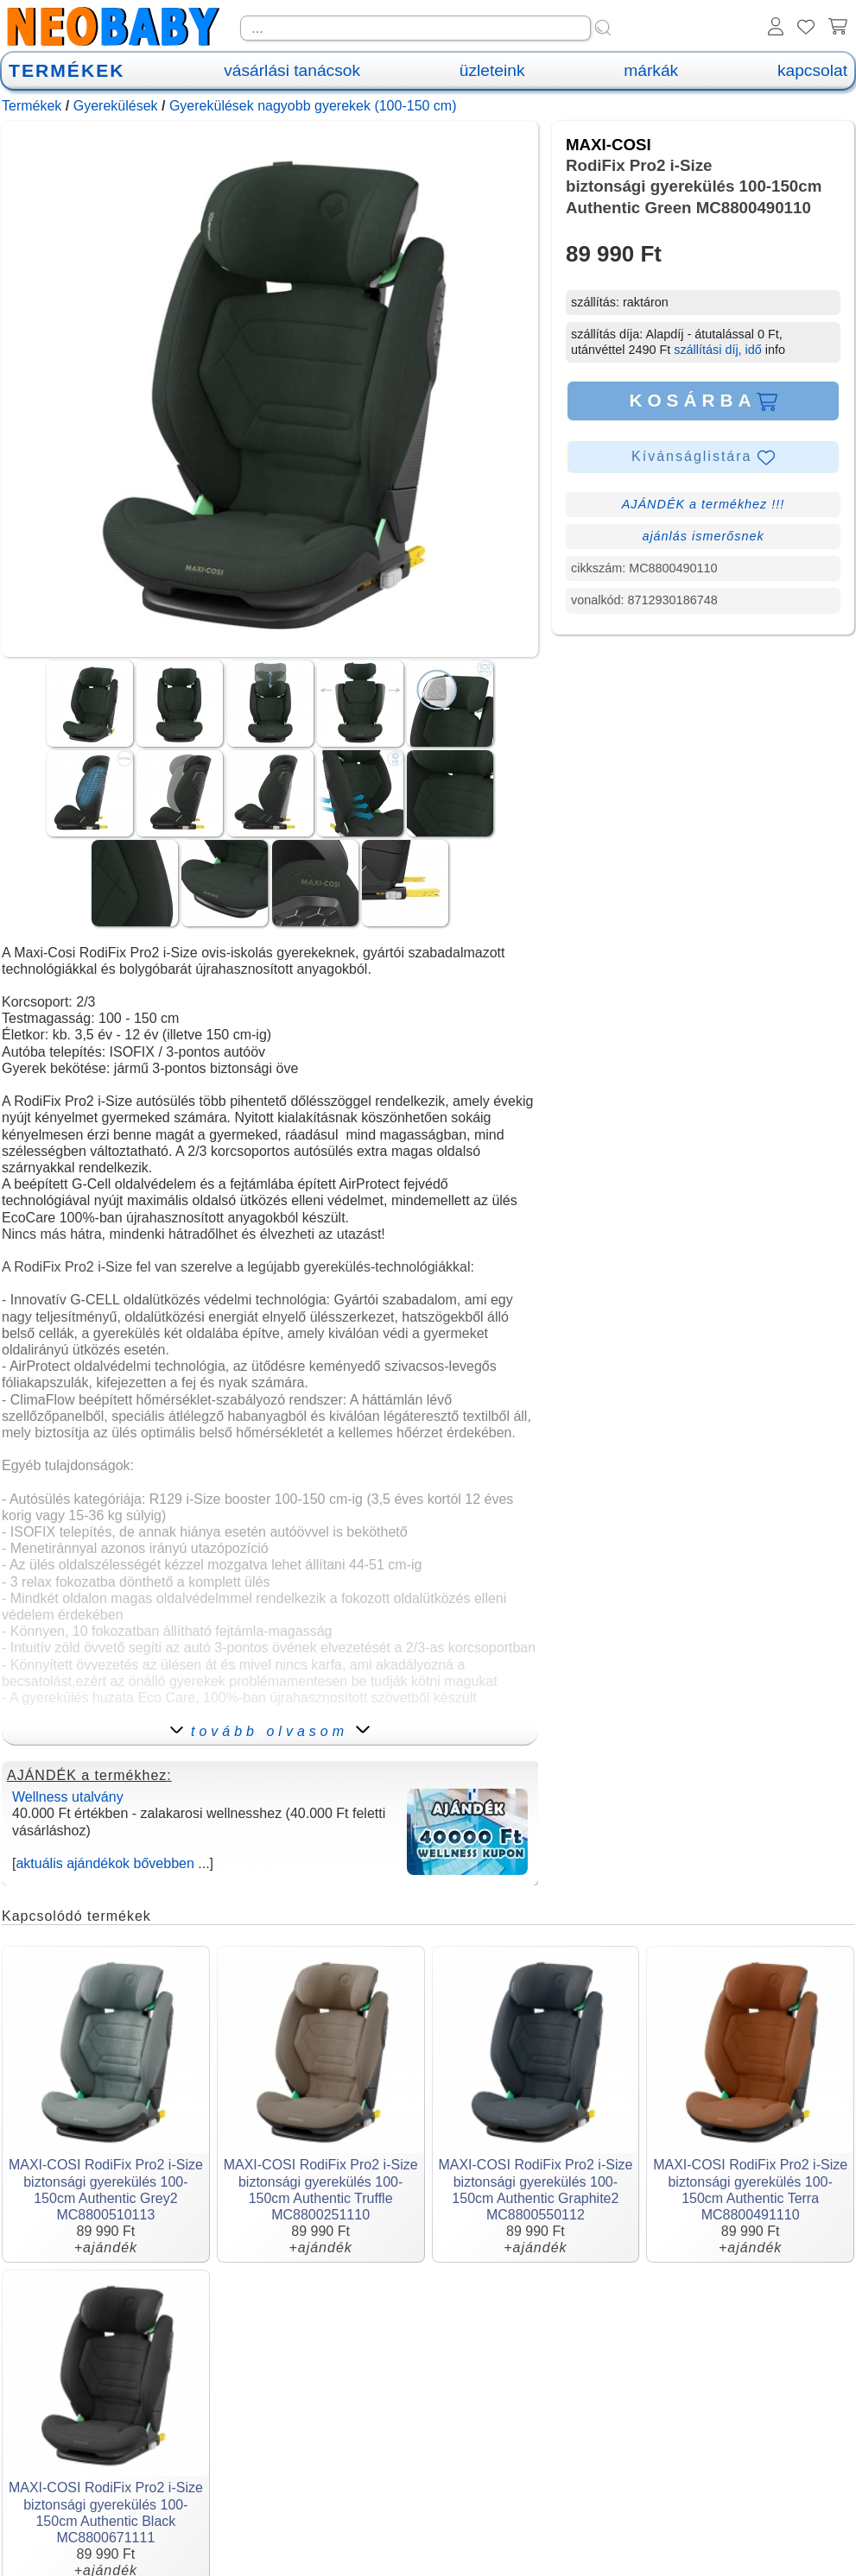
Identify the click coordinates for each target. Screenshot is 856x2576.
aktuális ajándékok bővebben (104, 1863)
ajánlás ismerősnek (703, 536)
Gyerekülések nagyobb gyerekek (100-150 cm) (313, 105)
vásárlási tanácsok (292, 70)
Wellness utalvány (68, 1797)
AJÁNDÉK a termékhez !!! (703, 504)
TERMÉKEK (66, 70)
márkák (651, 70)
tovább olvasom (270, 1731)
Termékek (31, 105)
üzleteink (492, 70)
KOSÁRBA (703, 400)
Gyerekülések (115, 105)
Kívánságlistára (703, 457)
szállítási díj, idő (718, 350)
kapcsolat (812, 70)
